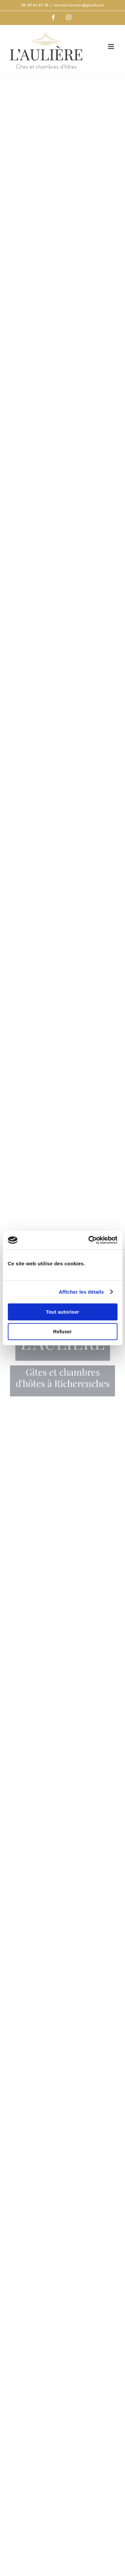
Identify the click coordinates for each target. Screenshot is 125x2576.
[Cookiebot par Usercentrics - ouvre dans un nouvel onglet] (89, 1240)
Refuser (62, 1331)
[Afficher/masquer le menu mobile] (111, 46)
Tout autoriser (62, 1312)
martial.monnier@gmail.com (78, 5)
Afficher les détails (81, 1292)
